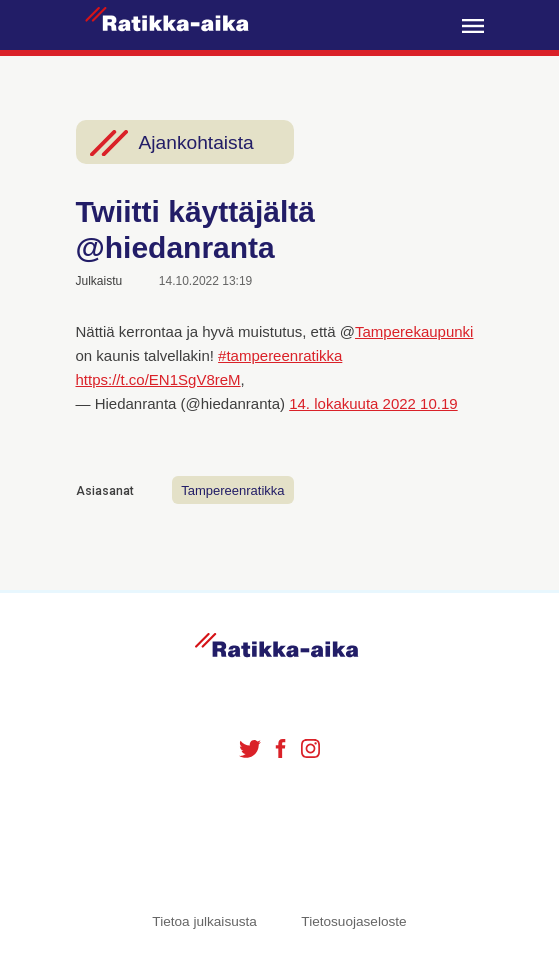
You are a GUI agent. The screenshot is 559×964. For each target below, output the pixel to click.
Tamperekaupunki (414, 331)
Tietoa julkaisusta (204, 921)
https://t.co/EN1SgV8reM (158, 379)
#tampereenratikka (280, 355)
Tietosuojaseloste (353, 921)
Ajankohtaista (196, 142)
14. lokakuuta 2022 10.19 (373, 403)
